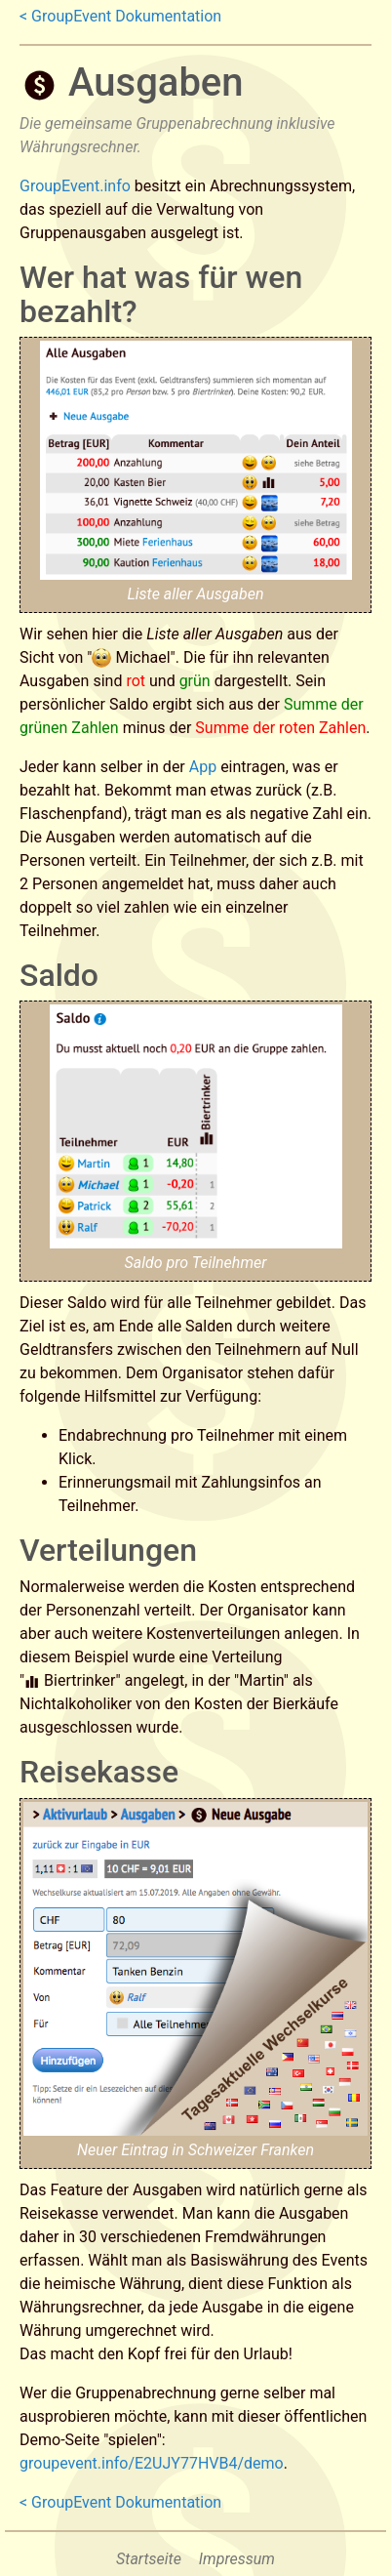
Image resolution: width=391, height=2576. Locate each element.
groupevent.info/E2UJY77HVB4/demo (152, 2463)
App (202, 766)
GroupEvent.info (75, 186)
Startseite (148, 2559)
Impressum (237, 2559)
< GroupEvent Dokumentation (120, 16)
